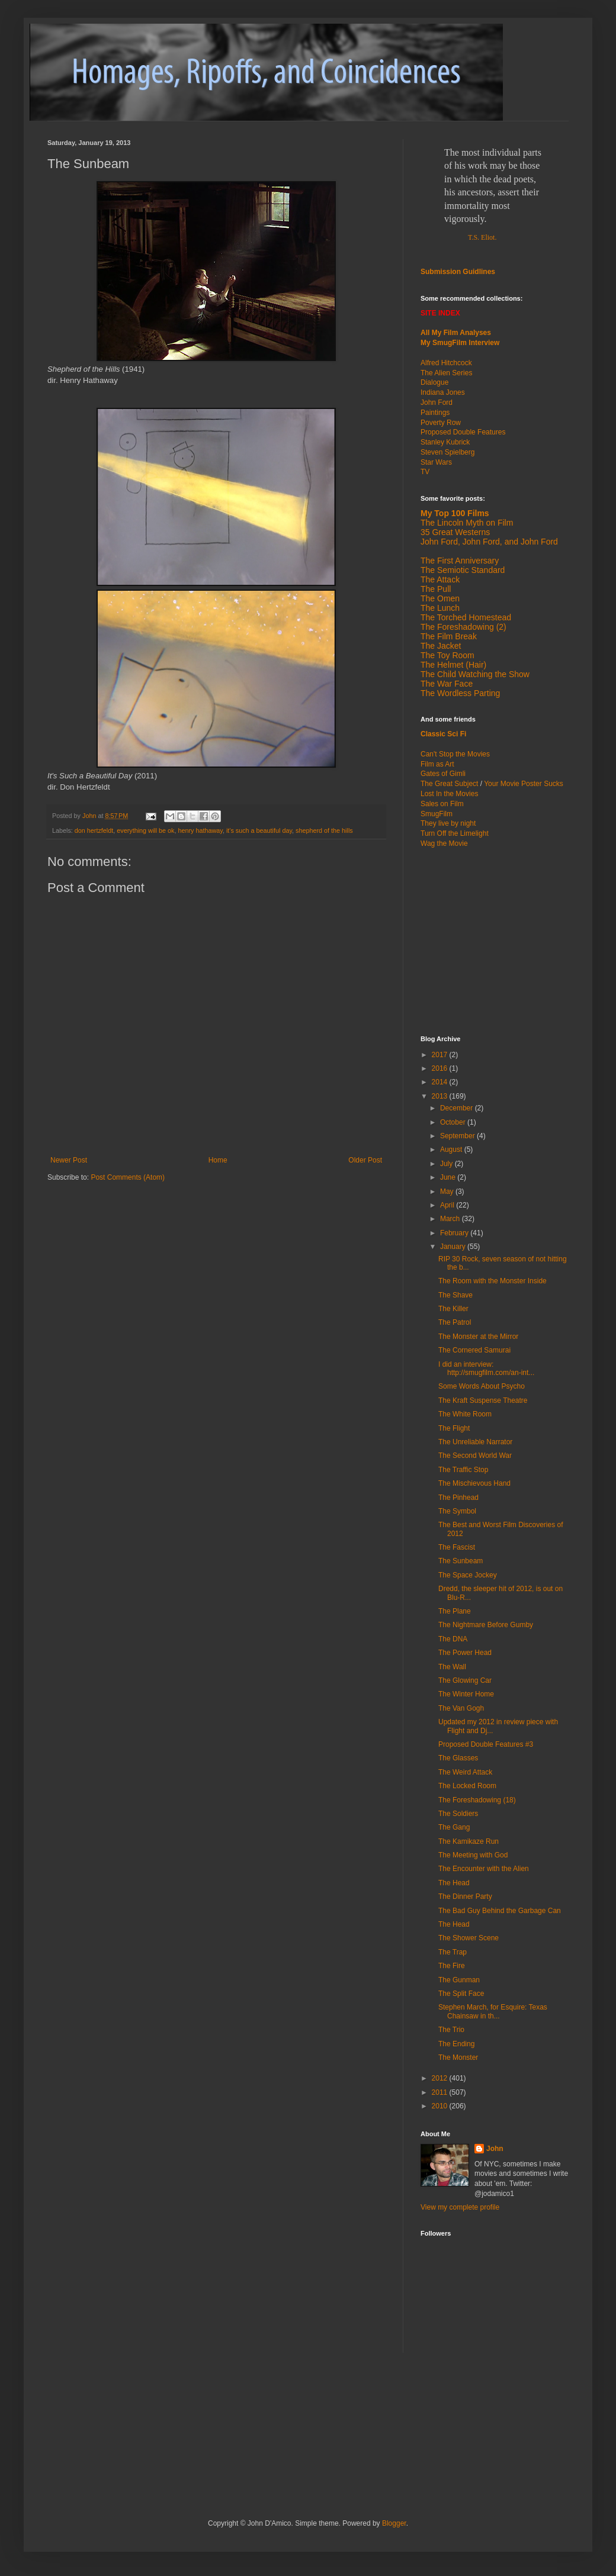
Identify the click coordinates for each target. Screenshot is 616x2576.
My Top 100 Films (455, 513)
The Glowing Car (465, 1680)
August (452, 1149)
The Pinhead (458, 1497)
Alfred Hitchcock (446, 363)
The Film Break (449, 636)
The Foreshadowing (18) (477, 1800)
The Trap (452, 1952)
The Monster (458, 2057)
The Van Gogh (461, 1708)
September (458, 1136)
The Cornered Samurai (474, 1350)
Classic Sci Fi (443, 734)
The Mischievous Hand (474, 1483)
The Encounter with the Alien (483, 1869)
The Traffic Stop (463, 1470)
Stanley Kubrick (445, 442)
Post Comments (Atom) (128, 1177)
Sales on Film (442, 804)
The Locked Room (467, 1786)
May (447, 1191)
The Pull (436, 589)
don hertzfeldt (94, 830)
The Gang (454, 1827)
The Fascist (456, 1547)
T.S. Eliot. (482, 237)
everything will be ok (145, 830)
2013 (441, 1096)
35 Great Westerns (455, 532)
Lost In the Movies (449, 794)
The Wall (452, 1667)
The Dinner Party (465, 1896)
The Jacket (441, 646)
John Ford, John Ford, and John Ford (489, 541)
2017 (441, 1055)
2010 (441, 2106)
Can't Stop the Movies (455, 754)
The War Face (447, 683)
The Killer (453, 1309)
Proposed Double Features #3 (485, 1744)
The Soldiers (458, 1813)
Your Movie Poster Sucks (523, 784)
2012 (441, 2078)
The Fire (451, 1966)
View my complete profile (460, 2207)
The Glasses (458, 1758)
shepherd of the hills (324, 830)
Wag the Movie (444, 843)
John (494, 2148)
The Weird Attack (465, 1772)
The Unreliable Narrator (475, 1442)
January (453, 1246)
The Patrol (454, 1322)
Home (217, 1160)
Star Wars (436, 462)
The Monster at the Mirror (478, 1336)
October (453, 1122)
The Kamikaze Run (468, 1841)
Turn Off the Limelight (455, 833)
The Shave (455, 1295)
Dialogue (434, 382)
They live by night (448, 823)
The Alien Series (446, 373)
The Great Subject (449, 784)
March (451, 1219)
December (457, 1108)
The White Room (465, 1414)
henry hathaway (200, 830)
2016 (441, 1068)
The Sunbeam (460, 1561)
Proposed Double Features (463, 432)
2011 (441, 2092)
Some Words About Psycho (481, 1386)
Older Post (365, 1160)
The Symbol (457, 1511)
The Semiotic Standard (463, 570)
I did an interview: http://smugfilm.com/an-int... (486, 1368)
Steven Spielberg (447, 452)
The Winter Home (466, 1694)
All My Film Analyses (456, 333)
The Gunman (459, 1980)
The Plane (454, 1611)
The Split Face (461, 1993)
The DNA (452, 1639)
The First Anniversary (460, 560)
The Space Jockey (467, 1575)
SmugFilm (437, 814)
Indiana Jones (443, 392)
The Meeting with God (473, 1855)
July (447, 1164)
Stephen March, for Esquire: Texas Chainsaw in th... (492, 2011)
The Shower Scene (468, 1938)
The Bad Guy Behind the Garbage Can (499, 1911)
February (455, 1233)
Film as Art (437, 764)
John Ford (437, 402)
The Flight (454, 1428)
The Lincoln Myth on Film (467, 522)
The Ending (456, 2044)
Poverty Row (441, 422)
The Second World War (475, 1455)
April (448, 1205)
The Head (454, 1883)
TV (425, 472)
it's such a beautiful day (259, 830)
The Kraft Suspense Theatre (483, 1400)
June (448, 1177)
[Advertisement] (495, 941)
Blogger (394, 2523)
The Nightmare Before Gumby (485, 1625)
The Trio (451, 2030)
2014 (441, 1082)
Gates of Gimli (443, 773)
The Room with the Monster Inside (492, 1281)
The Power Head (465, 1652)
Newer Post (68, 1160)
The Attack (440, 579)
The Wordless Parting (460, 693)
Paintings (435, 412)
